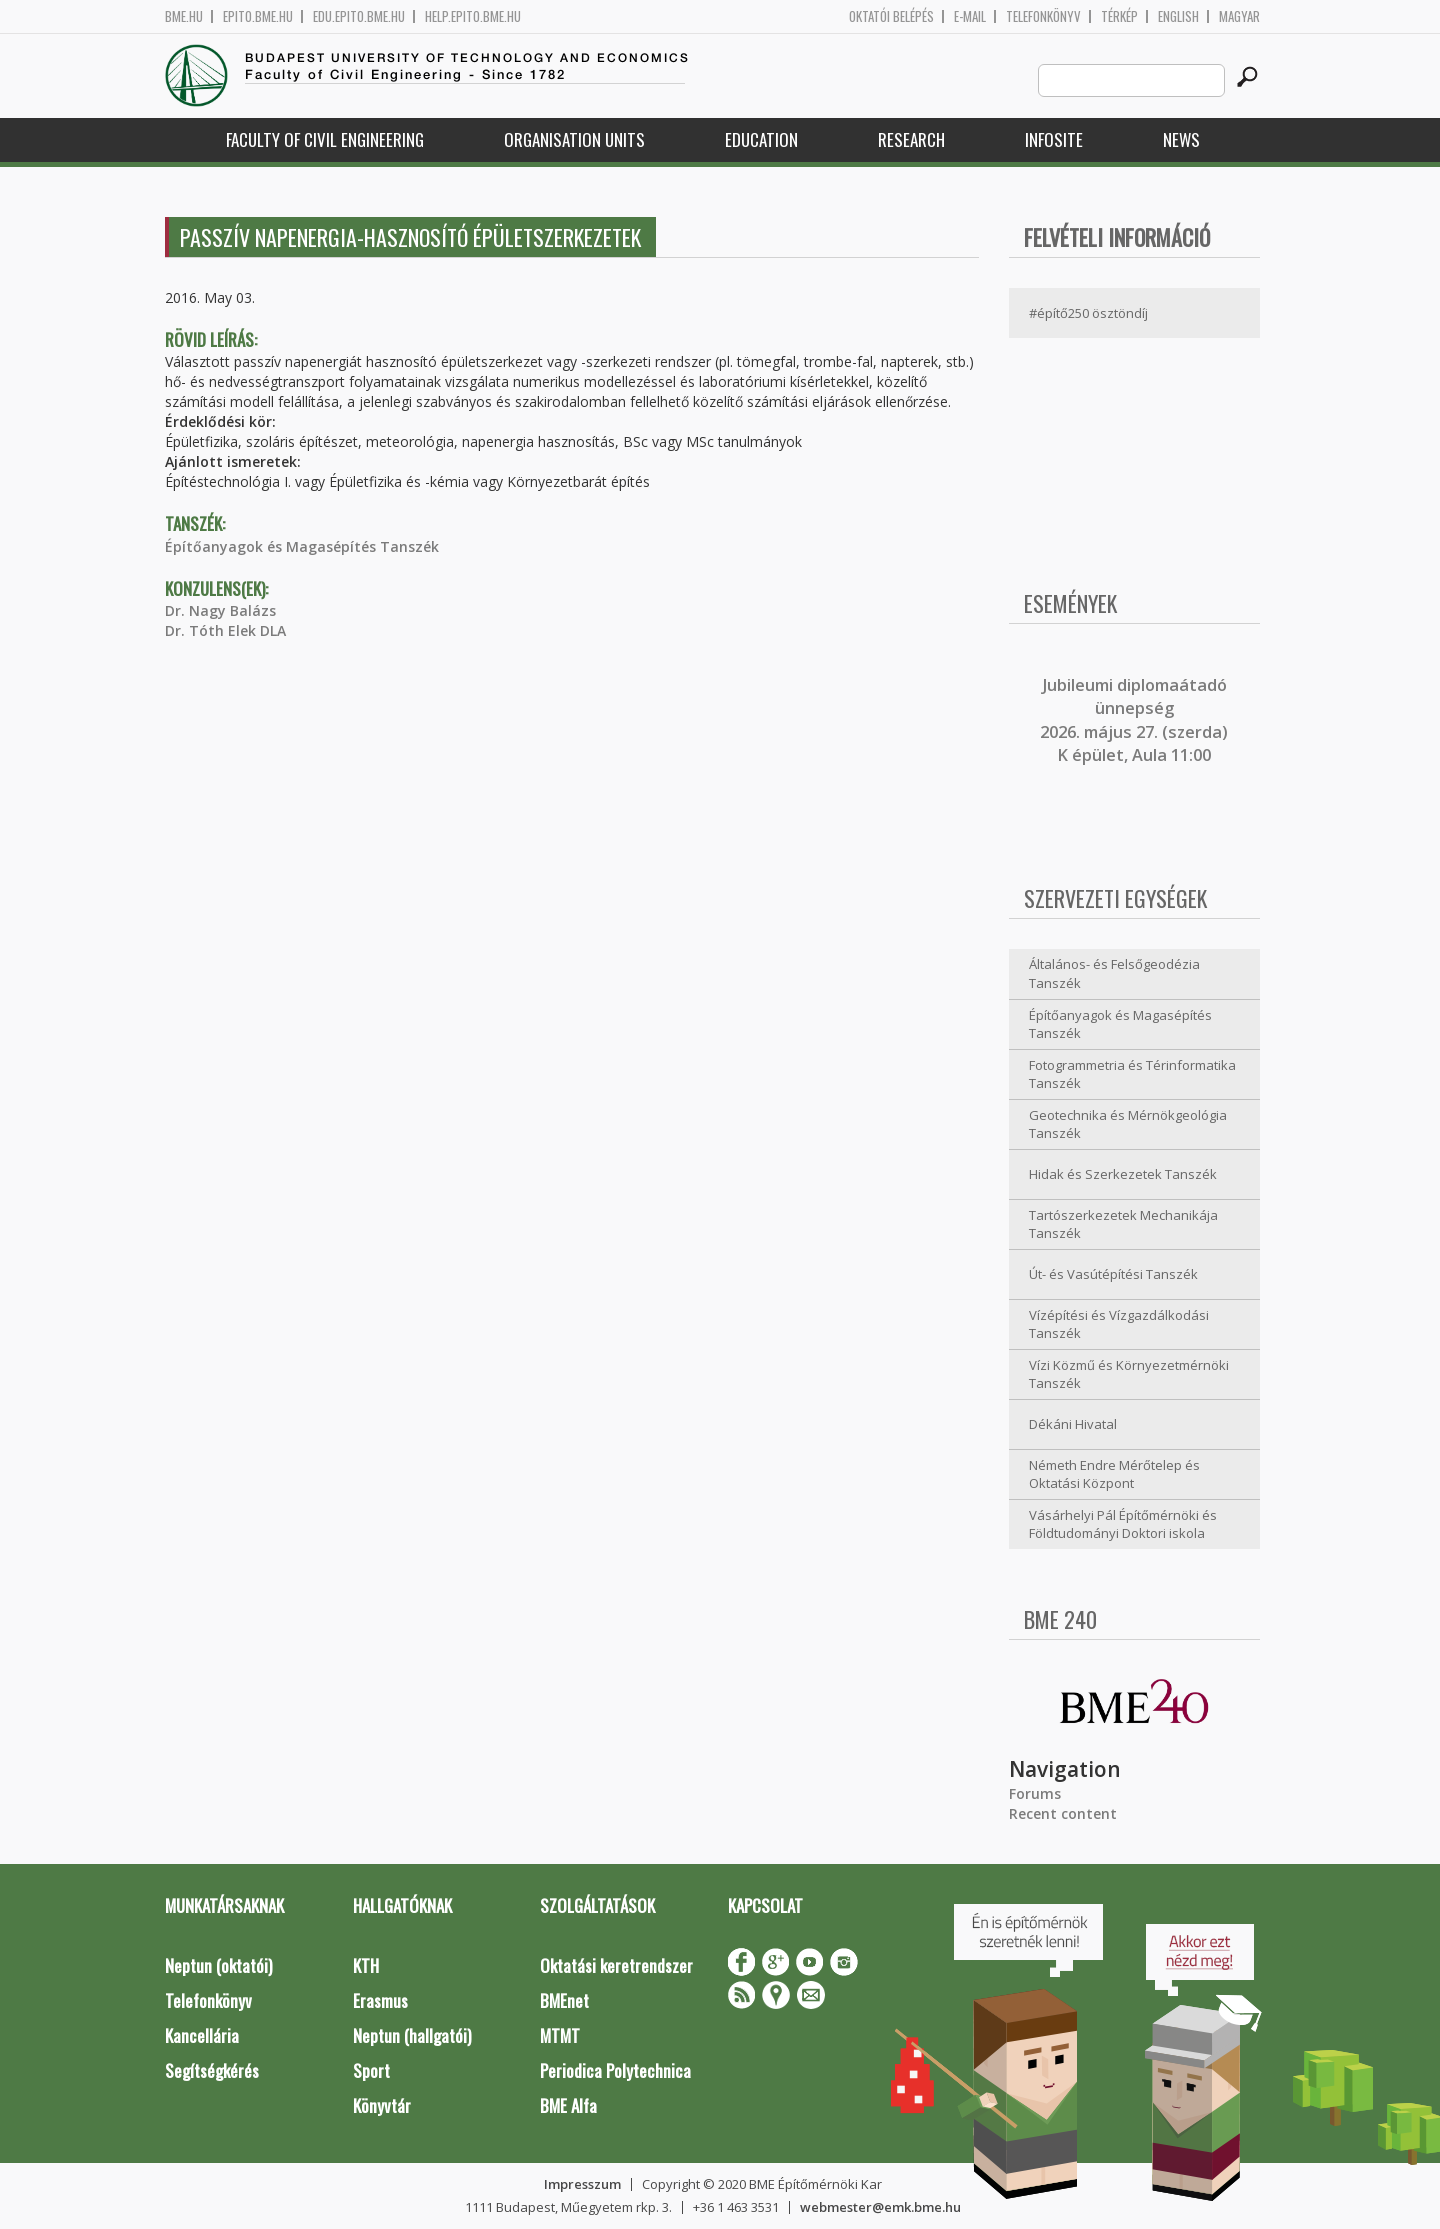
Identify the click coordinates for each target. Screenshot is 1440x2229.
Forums (1035, 1793)
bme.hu (184, 16)
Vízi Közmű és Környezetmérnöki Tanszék (1129, 1374)
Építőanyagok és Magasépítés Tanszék (302, 546)
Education (761, 139)
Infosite (1054, 139)
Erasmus (380, 2000)
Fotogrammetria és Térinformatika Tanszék (1132, 1074)
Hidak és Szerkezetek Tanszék (1123, 1174)
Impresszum (582, 2184)
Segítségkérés (212, 2070)
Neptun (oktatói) (218, 1965)
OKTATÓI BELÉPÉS (891, 16)
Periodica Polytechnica (615, 2070)
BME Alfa (568, 2105)
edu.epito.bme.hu (359, 16)
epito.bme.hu (258, 16)
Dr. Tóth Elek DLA (225, 630)
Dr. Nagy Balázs (220, 610)
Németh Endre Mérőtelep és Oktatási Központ (1114, 1474)
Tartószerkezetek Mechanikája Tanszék (1123, 1224)
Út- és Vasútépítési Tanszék (1113, 1274)
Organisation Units (574, 139)
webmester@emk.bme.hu (880, 2207)
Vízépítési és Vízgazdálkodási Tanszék (1119, 1324)
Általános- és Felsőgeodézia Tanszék (1114, 973)
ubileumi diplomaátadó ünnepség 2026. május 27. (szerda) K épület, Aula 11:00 (1134, 720)
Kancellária (202, 2035)
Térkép (1119, 16)
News (1181, 139)
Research (911, 139)
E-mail (970, 16)
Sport (371, 2070)
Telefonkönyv (1043, 16)
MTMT (560, 2035)
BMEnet (564, 2000)
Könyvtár (382, 2105)
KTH (366, 1965)
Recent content (1063, 1813)
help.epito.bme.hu (473, 16)
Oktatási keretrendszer (616, 1965)
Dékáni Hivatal (1073, 1424)
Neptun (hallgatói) (412, 2035)
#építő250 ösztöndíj (1088, 313)
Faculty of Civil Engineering (325, 139)
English (1178, 16)
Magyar (1239, 16)
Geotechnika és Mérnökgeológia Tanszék (1128, 1124)
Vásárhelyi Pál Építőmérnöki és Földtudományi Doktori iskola (1123, 1524)
